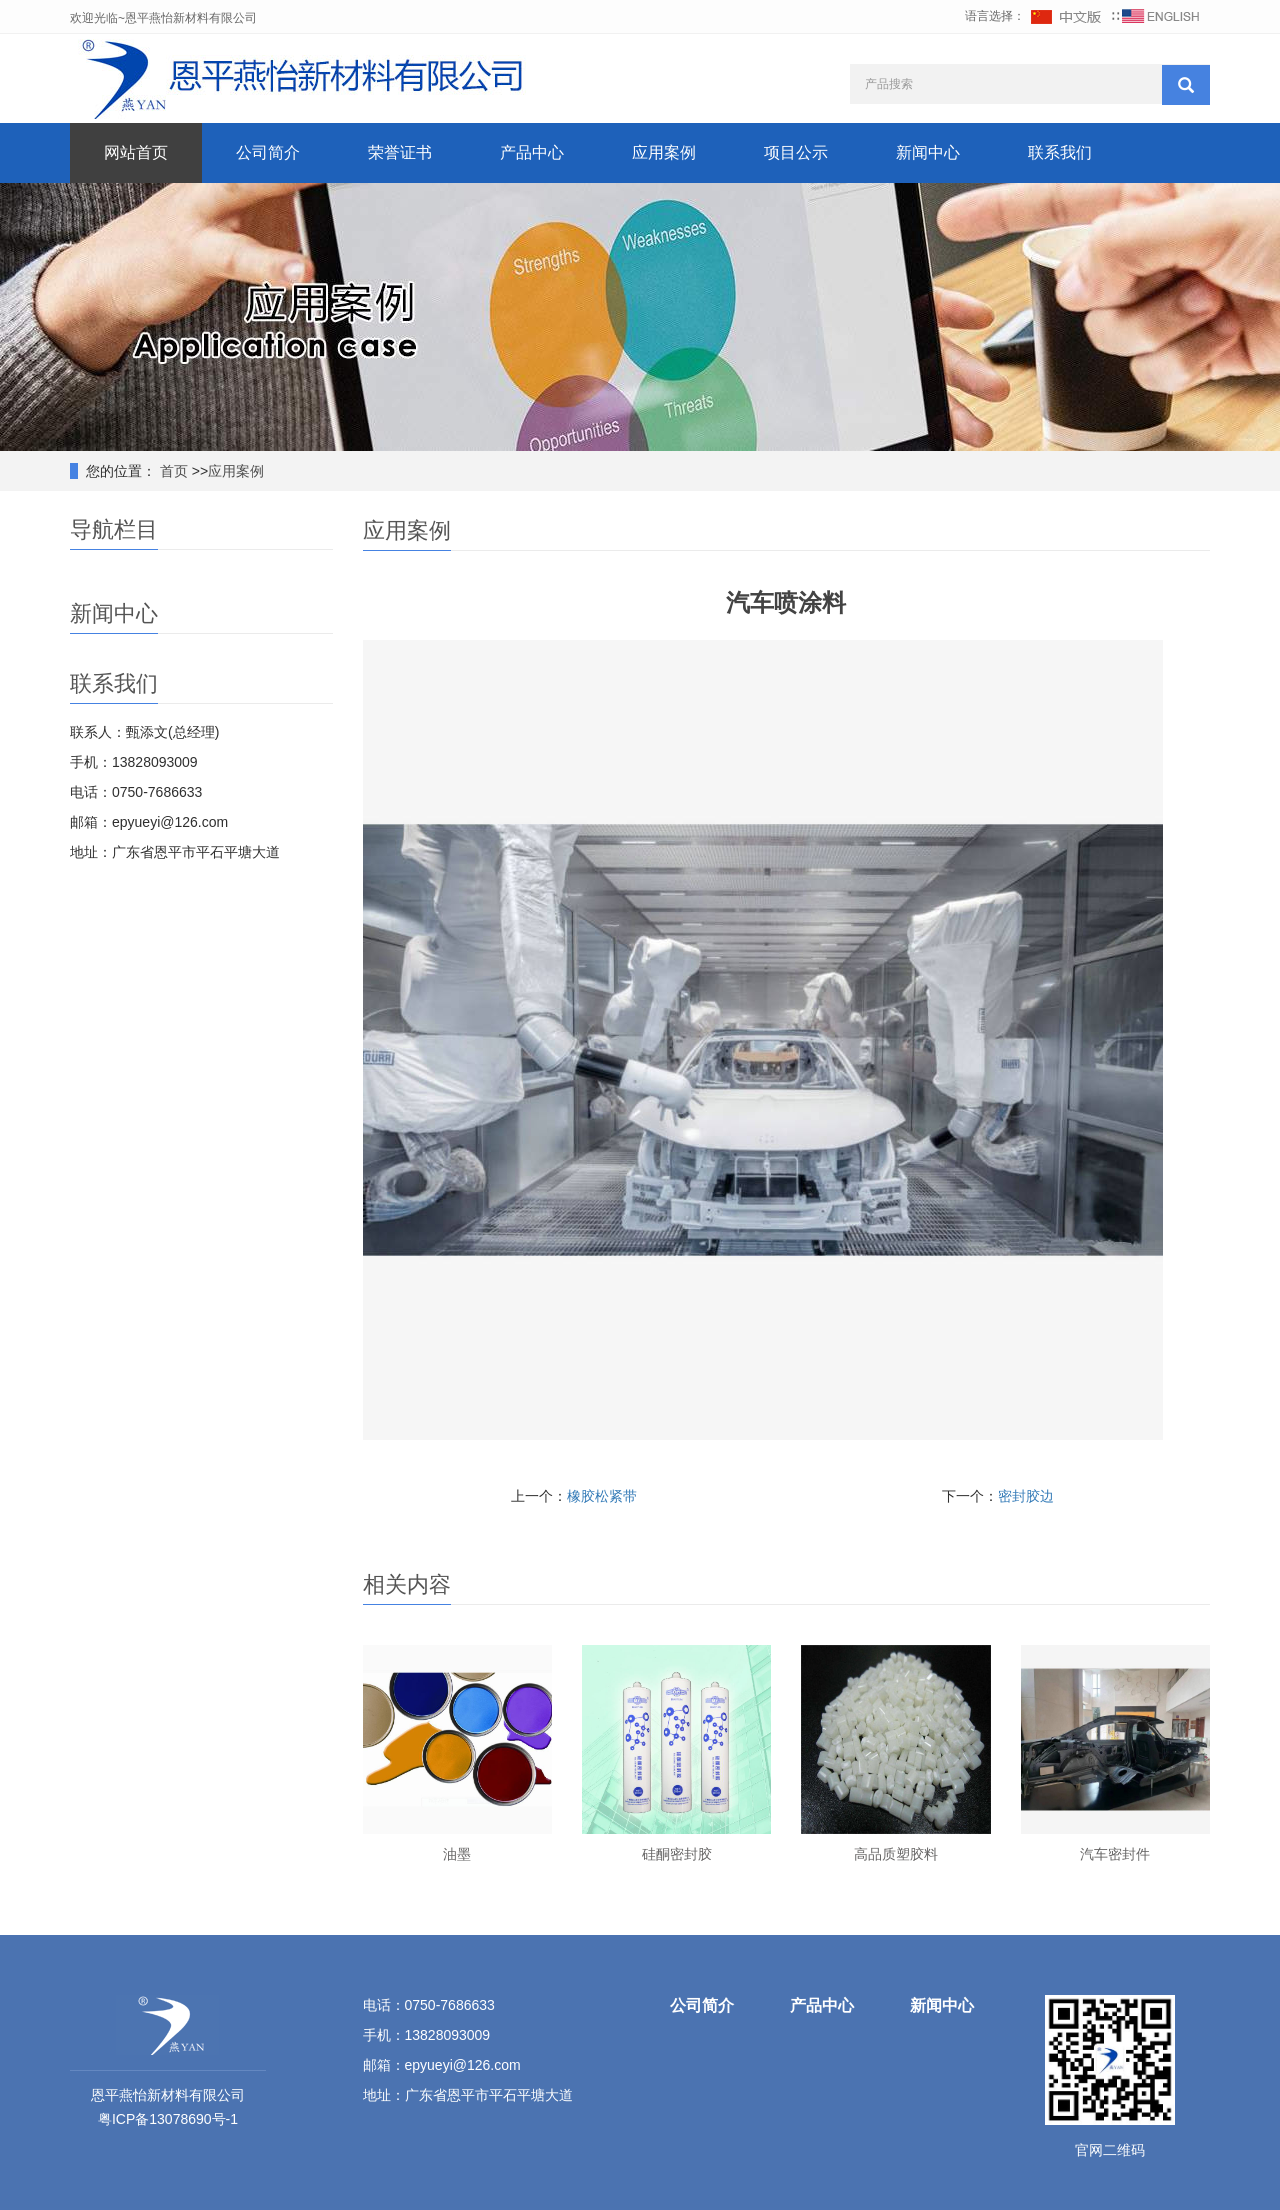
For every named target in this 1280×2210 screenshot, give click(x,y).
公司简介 (268, 152)
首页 (172, 471)
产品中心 (532, 152)
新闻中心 (928, 152)
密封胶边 (1026, 1496)
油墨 (457, 1854)
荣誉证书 (400, 152)
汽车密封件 (1115, 1854)
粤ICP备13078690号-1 (168, 2119)
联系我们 (1060, 152)
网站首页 (136, 152)
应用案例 (664, 152)
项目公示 (796, 152)
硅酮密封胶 (677, 1854)
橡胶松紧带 (602, 1496)
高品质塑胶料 (896, 1854)
